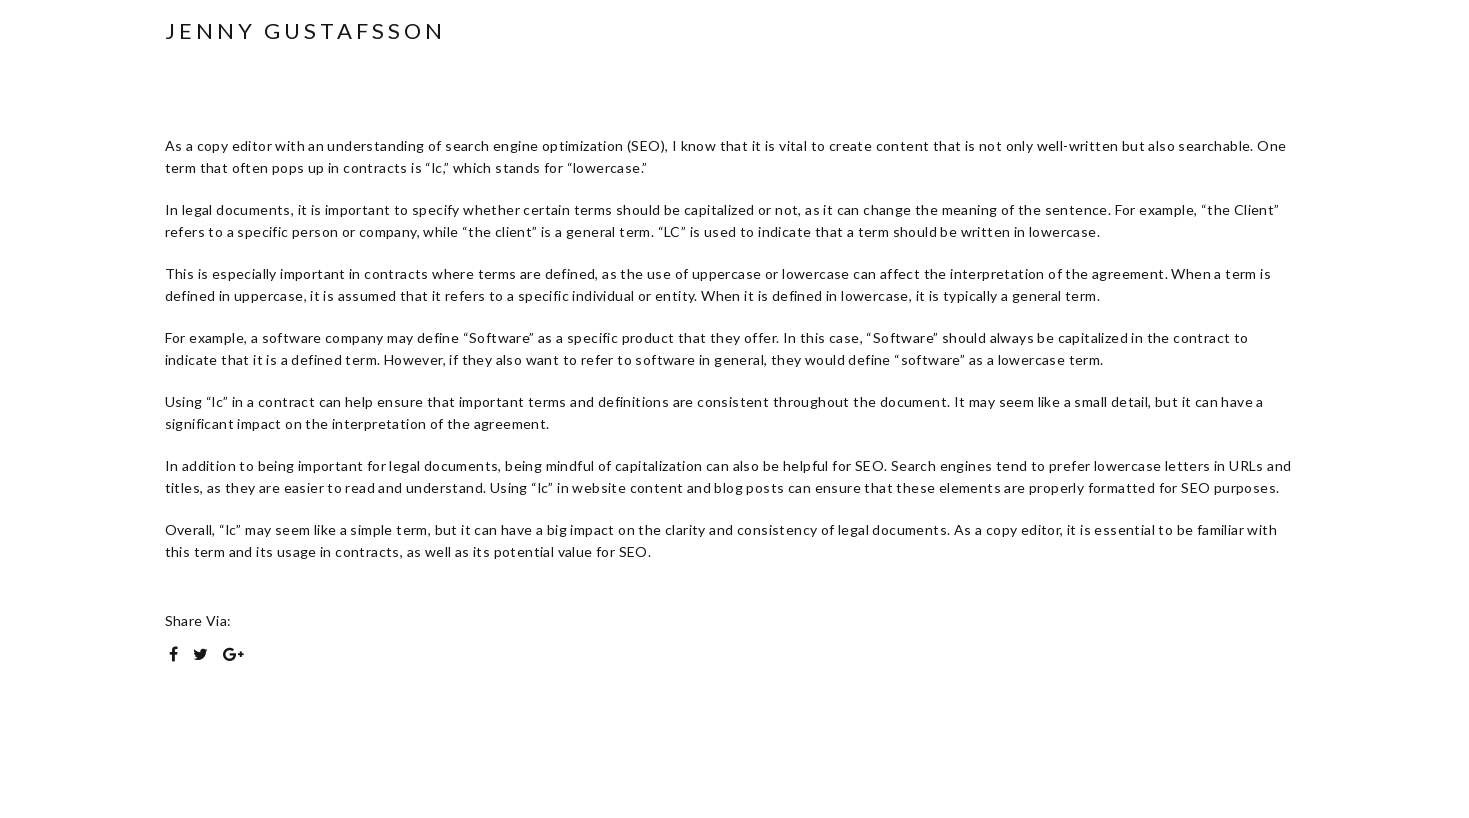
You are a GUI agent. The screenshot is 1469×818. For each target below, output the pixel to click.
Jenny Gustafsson (305, 31)
